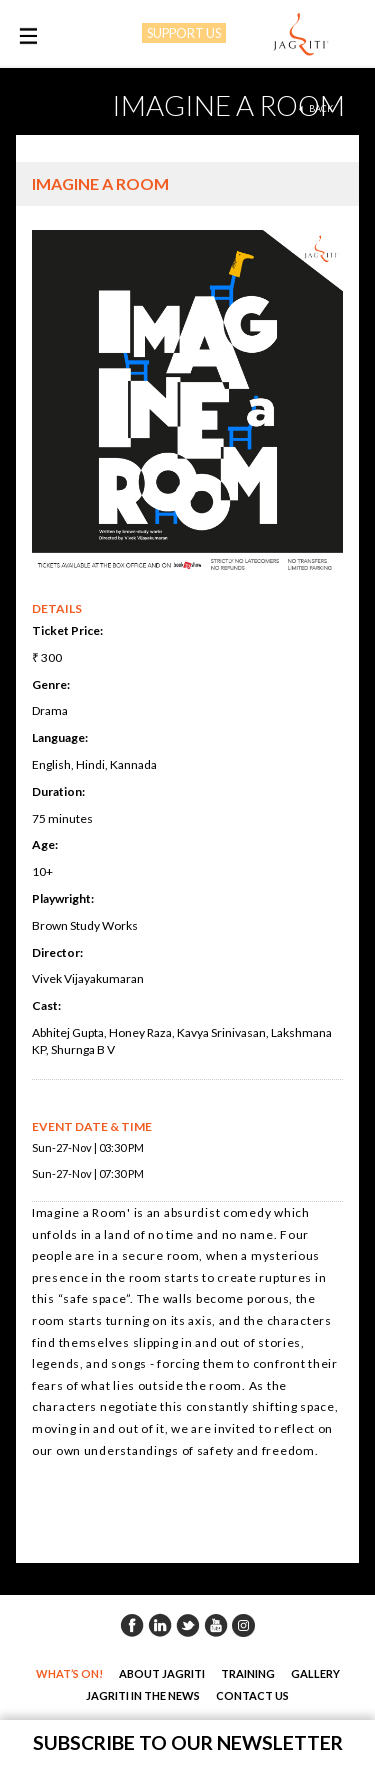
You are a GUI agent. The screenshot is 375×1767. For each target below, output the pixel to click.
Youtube (216, 1625)
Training (248, 1673)
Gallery (315, 1673)
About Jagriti (162, 1673)
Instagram (244, 1625)
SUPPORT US (184, 33)
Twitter (188, 1625)
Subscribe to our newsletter (188, 1742)
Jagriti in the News (143, 1695)
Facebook (132, 1625)
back (321, 108)
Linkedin (160, 1625)
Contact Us (252, 1695)
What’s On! (69, 1673)
